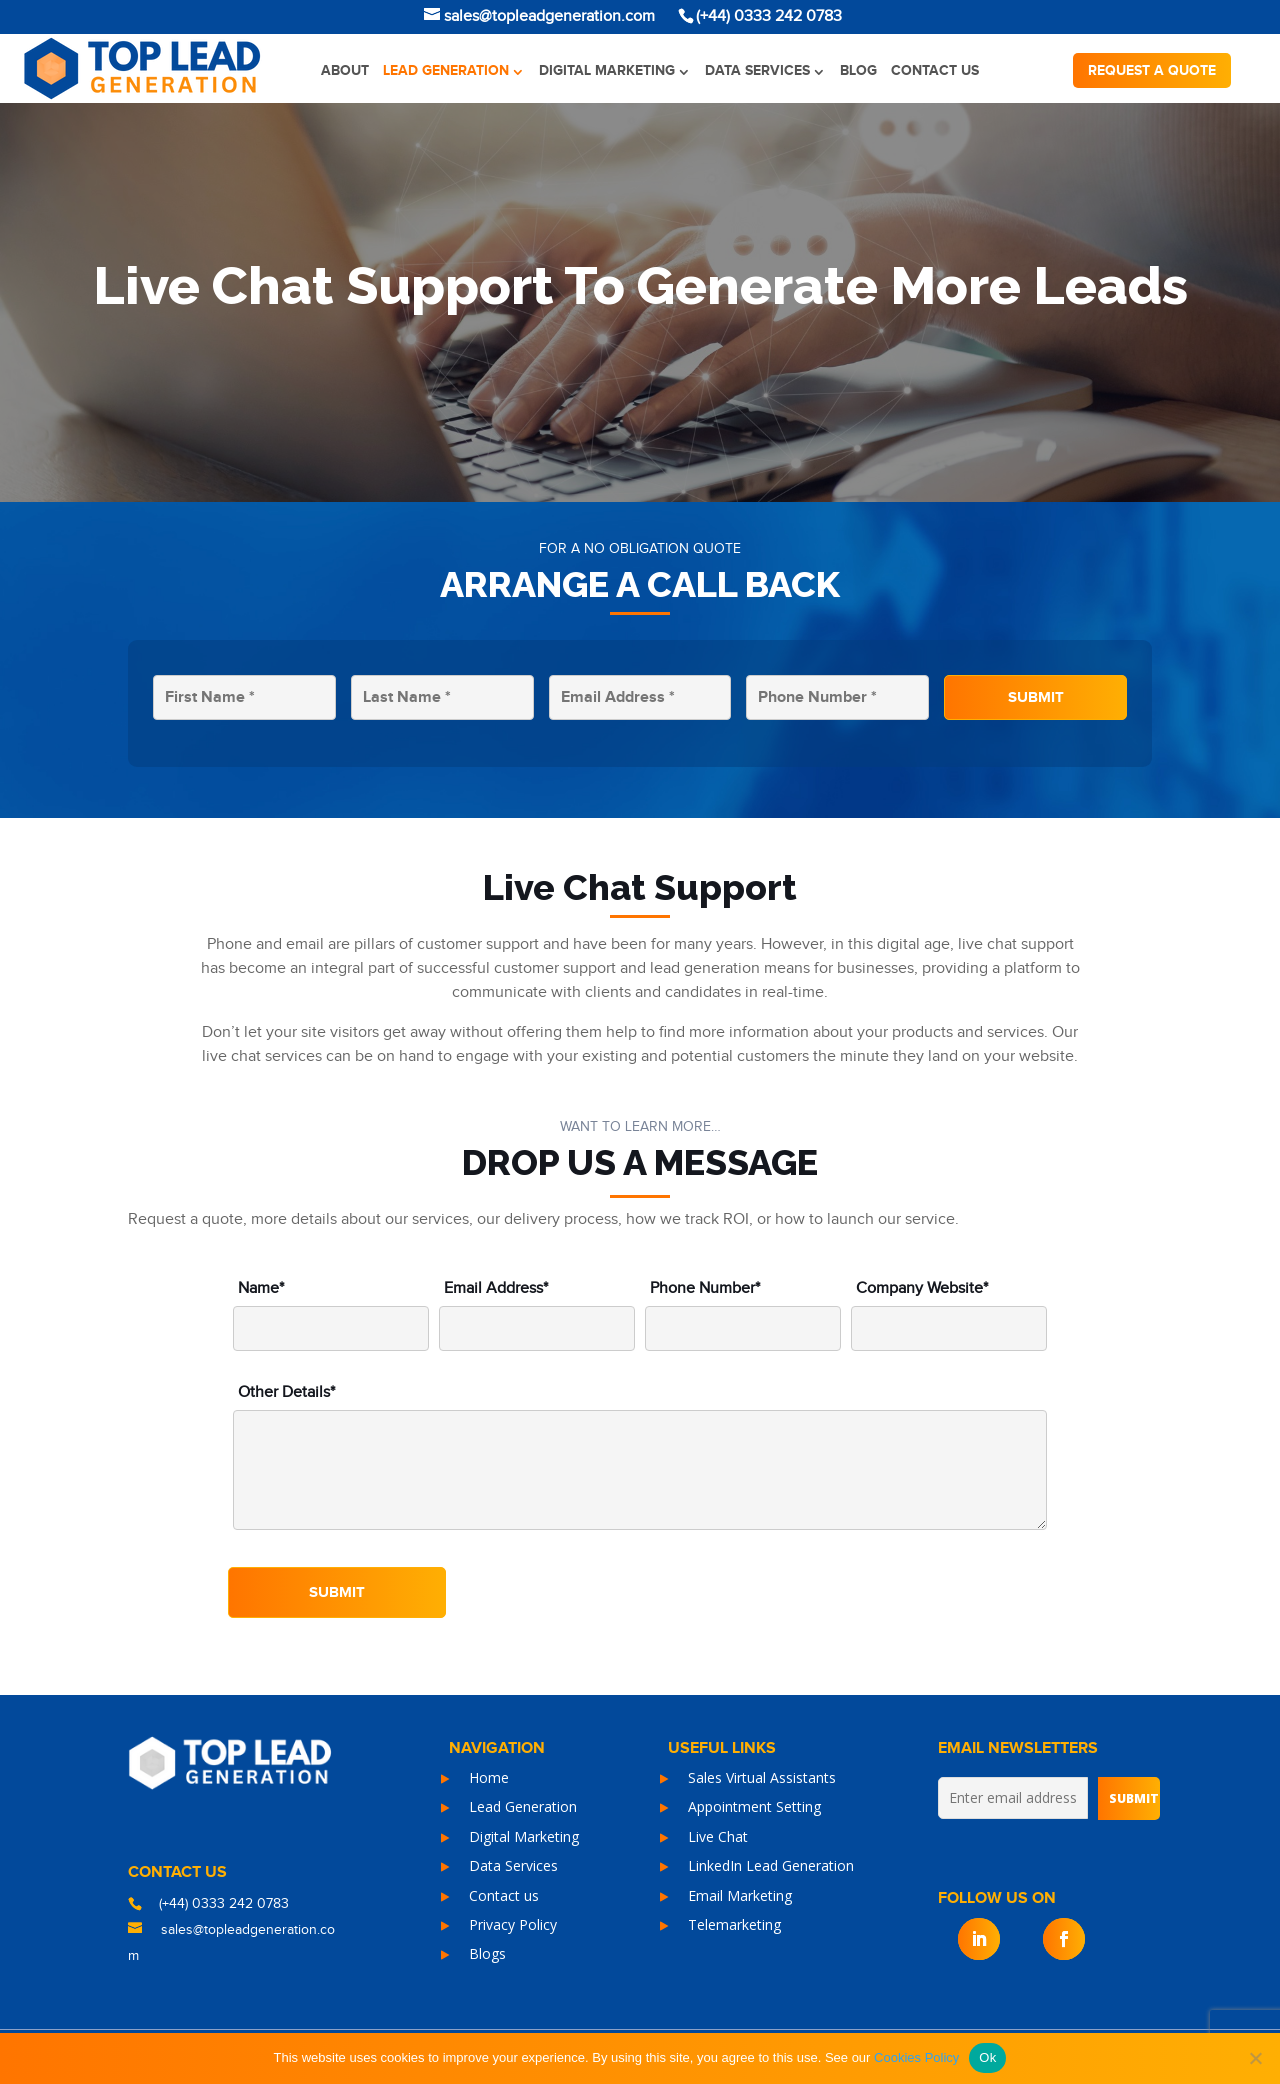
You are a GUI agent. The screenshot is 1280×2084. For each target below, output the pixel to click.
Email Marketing (740, 1895)
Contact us (935, 70)
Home (489, 1777)
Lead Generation (446, 70)
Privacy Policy (513, 1924)
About (345, 70)
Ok (987, 2057)
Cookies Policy (916, 2057)
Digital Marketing (607, 70)
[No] (1255, 2058)
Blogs (487, 1953)
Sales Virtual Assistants (762, 1777)
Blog (858, 70)
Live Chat (718, 1836)
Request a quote (1152, 70)
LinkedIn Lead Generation (771, 1865)
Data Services (757, 70)
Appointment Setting (754, 1806)
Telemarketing (734, 1924)
